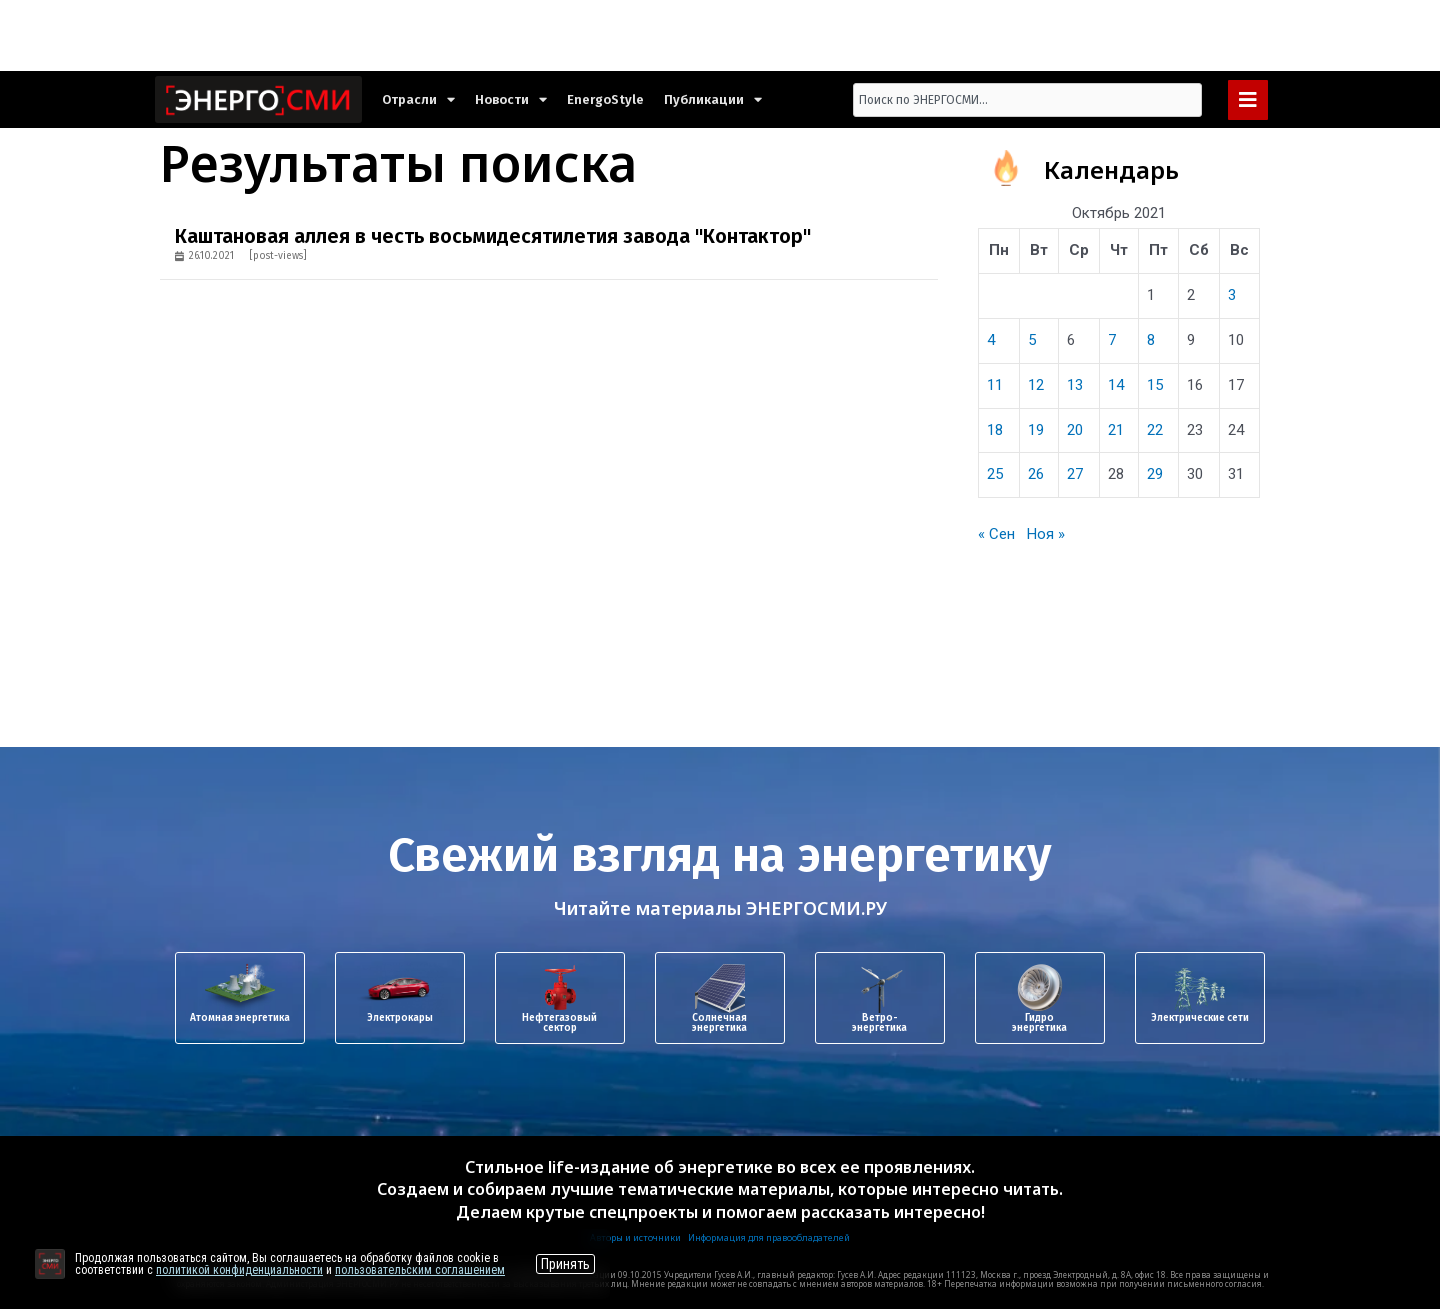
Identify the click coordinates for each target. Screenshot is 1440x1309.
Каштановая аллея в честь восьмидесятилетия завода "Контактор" (493, 236)
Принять (565, 1264)
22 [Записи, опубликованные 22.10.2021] (1155, 430)
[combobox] (1027, 100)
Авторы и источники (635, 1237)
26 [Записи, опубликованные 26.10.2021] (1036, 474)
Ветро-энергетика (879, 1023)
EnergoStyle (605, 99)
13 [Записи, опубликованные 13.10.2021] (1075, 385)
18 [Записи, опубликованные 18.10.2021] (995, 430)
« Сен (996, 534)
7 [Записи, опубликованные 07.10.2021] (1112, 340)
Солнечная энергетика (719, 1023)
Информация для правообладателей (769, 1237)
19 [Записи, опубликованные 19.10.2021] (1036, 430)
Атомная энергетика (240, 1018)
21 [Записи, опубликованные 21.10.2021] (1116, 430)
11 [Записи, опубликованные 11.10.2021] (995, 385)
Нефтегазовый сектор (559, 1023)
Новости (511, 99)
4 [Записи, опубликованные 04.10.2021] (991, 340)
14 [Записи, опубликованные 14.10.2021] (1116, 385)
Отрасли (418, 99)
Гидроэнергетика (1039, 1023)
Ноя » (1046, 534)
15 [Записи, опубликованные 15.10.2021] (1155, 385)
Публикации (713, 99)
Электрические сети (1200, 1018)
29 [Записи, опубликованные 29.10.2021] (1155, 474)
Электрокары (400, 1018)
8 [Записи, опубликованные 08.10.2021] (1151, 340)
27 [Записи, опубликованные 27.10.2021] (1075, 474)
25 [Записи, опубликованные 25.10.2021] (995, 474)
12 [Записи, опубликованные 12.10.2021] (1036, 385)
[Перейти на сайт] (50, 1264)
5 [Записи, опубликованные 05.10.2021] (1032, 340)
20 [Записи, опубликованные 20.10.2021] (1075, 430)
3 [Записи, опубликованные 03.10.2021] (1232, 295)
